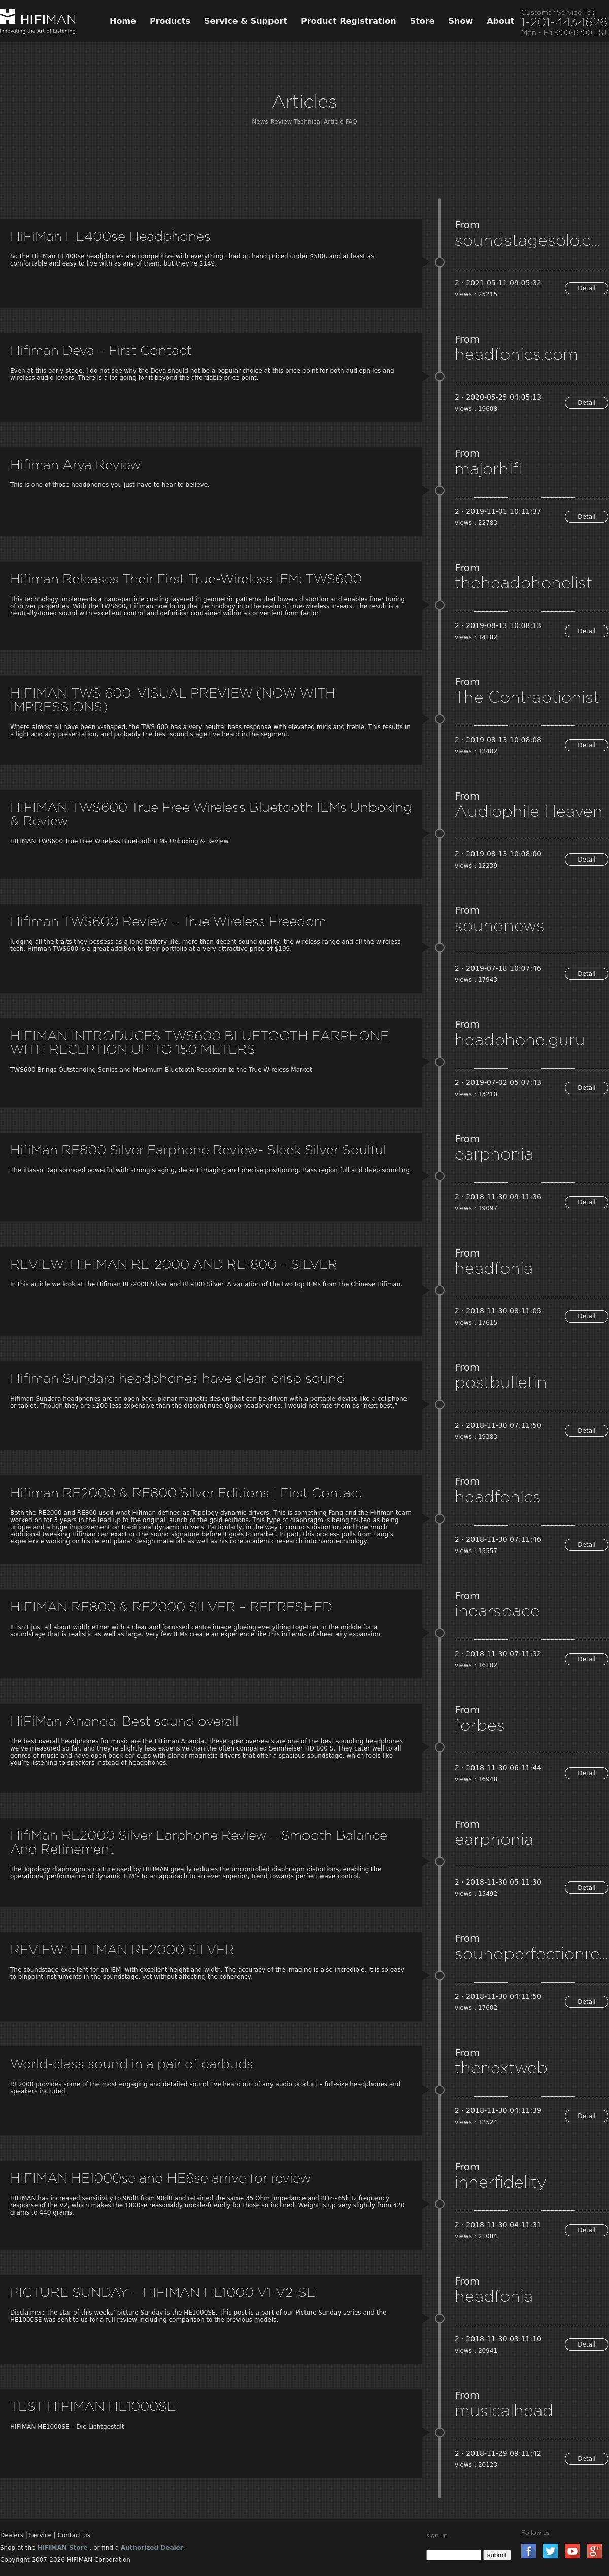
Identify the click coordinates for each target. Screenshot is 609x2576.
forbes (480, 1724)
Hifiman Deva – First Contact (101, 350)
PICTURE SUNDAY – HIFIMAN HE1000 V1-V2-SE (162, 2292)
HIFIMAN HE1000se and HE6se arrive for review (160, 2178)
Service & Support (245, 21)
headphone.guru (520, 1039)
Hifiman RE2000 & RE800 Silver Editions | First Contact (186, 1492)
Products (170, 21)
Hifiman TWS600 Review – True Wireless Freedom (168, 921)
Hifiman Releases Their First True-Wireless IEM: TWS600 (186, 578)
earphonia (494, 1153)
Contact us (74, 2535)
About (500, 21)
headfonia (494, 1267)
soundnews (500, 925)
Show (461, 21)
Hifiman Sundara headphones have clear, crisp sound (177, 1378)
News (260, 121)
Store (422, 21)
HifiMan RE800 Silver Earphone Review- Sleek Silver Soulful (198, 1150)
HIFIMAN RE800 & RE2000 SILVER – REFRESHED (171, 1606)
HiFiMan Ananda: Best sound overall (124, 1721)
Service (40, 2535)
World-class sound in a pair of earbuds (131, 2063)
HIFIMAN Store (62, 2547)
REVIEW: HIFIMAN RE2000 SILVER (122, 1949)
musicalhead (504, 2410)
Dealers (11, 2535)
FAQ (351, 121)
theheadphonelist (523, 582)
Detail (586, 288)
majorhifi (488, 468)
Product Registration (348, 21)
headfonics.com (516, 353)
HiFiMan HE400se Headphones (110, 236)
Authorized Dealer (152, 2547)
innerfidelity (500, 2181)
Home (123, 21)
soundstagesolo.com (531, 239)
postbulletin (501, 1382)
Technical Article (318, 121)
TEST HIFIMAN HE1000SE (93, 2406)
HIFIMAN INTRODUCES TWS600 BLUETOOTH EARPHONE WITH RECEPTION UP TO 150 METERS (199, 1042)
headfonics (498, 1496)
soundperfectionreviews (531, 1953)
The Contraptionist (527, 696)
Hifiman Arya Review (75, 464)
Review (281, 121)
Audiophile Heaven (529, 810)
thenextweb (501, 2067)
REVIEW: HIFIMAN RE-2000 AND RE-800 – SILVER (173, 1264)
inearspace (497, 1610)
